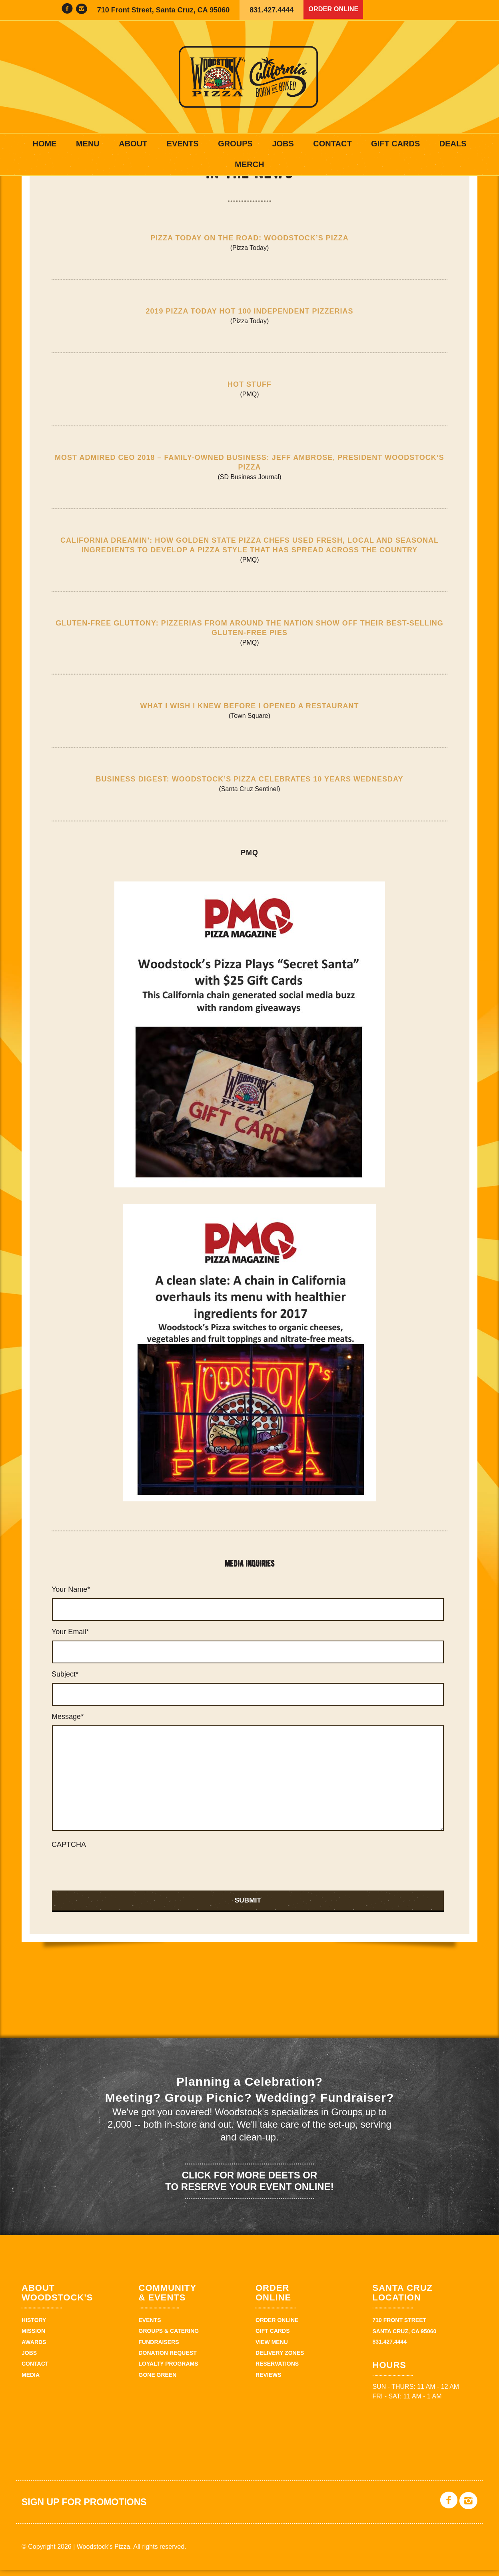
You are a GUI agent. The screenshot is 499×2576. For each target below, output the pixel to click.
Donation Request (168, 2359)
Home (44, 143)
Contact (332, 143)
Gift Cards (395, 143)
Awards (34, 2348)
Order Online (335, 10)
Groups (235, 143)
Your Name (71, 1596)
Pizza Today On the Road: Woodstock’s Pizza (249, 244)
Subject (65, 1681)
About (133, 143)
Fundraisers (159, 2348)
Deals (453, 143)
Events (183, 143)
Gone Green (158, 2381)
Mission (33, 2337)
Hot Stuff (249, 390)
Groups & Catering (169, 2337)
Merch (249, 164)
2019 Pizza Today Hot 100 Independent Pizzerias (249, 317)
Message (68, 1723)
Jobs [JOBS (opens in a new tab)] (282, 143)
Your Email (70, 1638)
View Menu (271, 2348)
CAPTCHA (69, 1851)
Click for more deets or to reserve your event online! (249, 2187)
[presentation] (112, 1875)
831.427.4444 (271, 10)
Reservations (277, 2370)
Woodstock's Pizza (249, 77)
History (34, 2326)
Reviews (268, 2381)
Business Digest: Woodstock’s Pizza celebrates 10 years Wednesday (249, 785)
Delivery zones (279, 2359)
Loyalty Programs (168, 2370)
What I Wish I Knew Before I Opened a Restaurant (249, 712)
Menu (88, 143)
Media (31, 2381)
